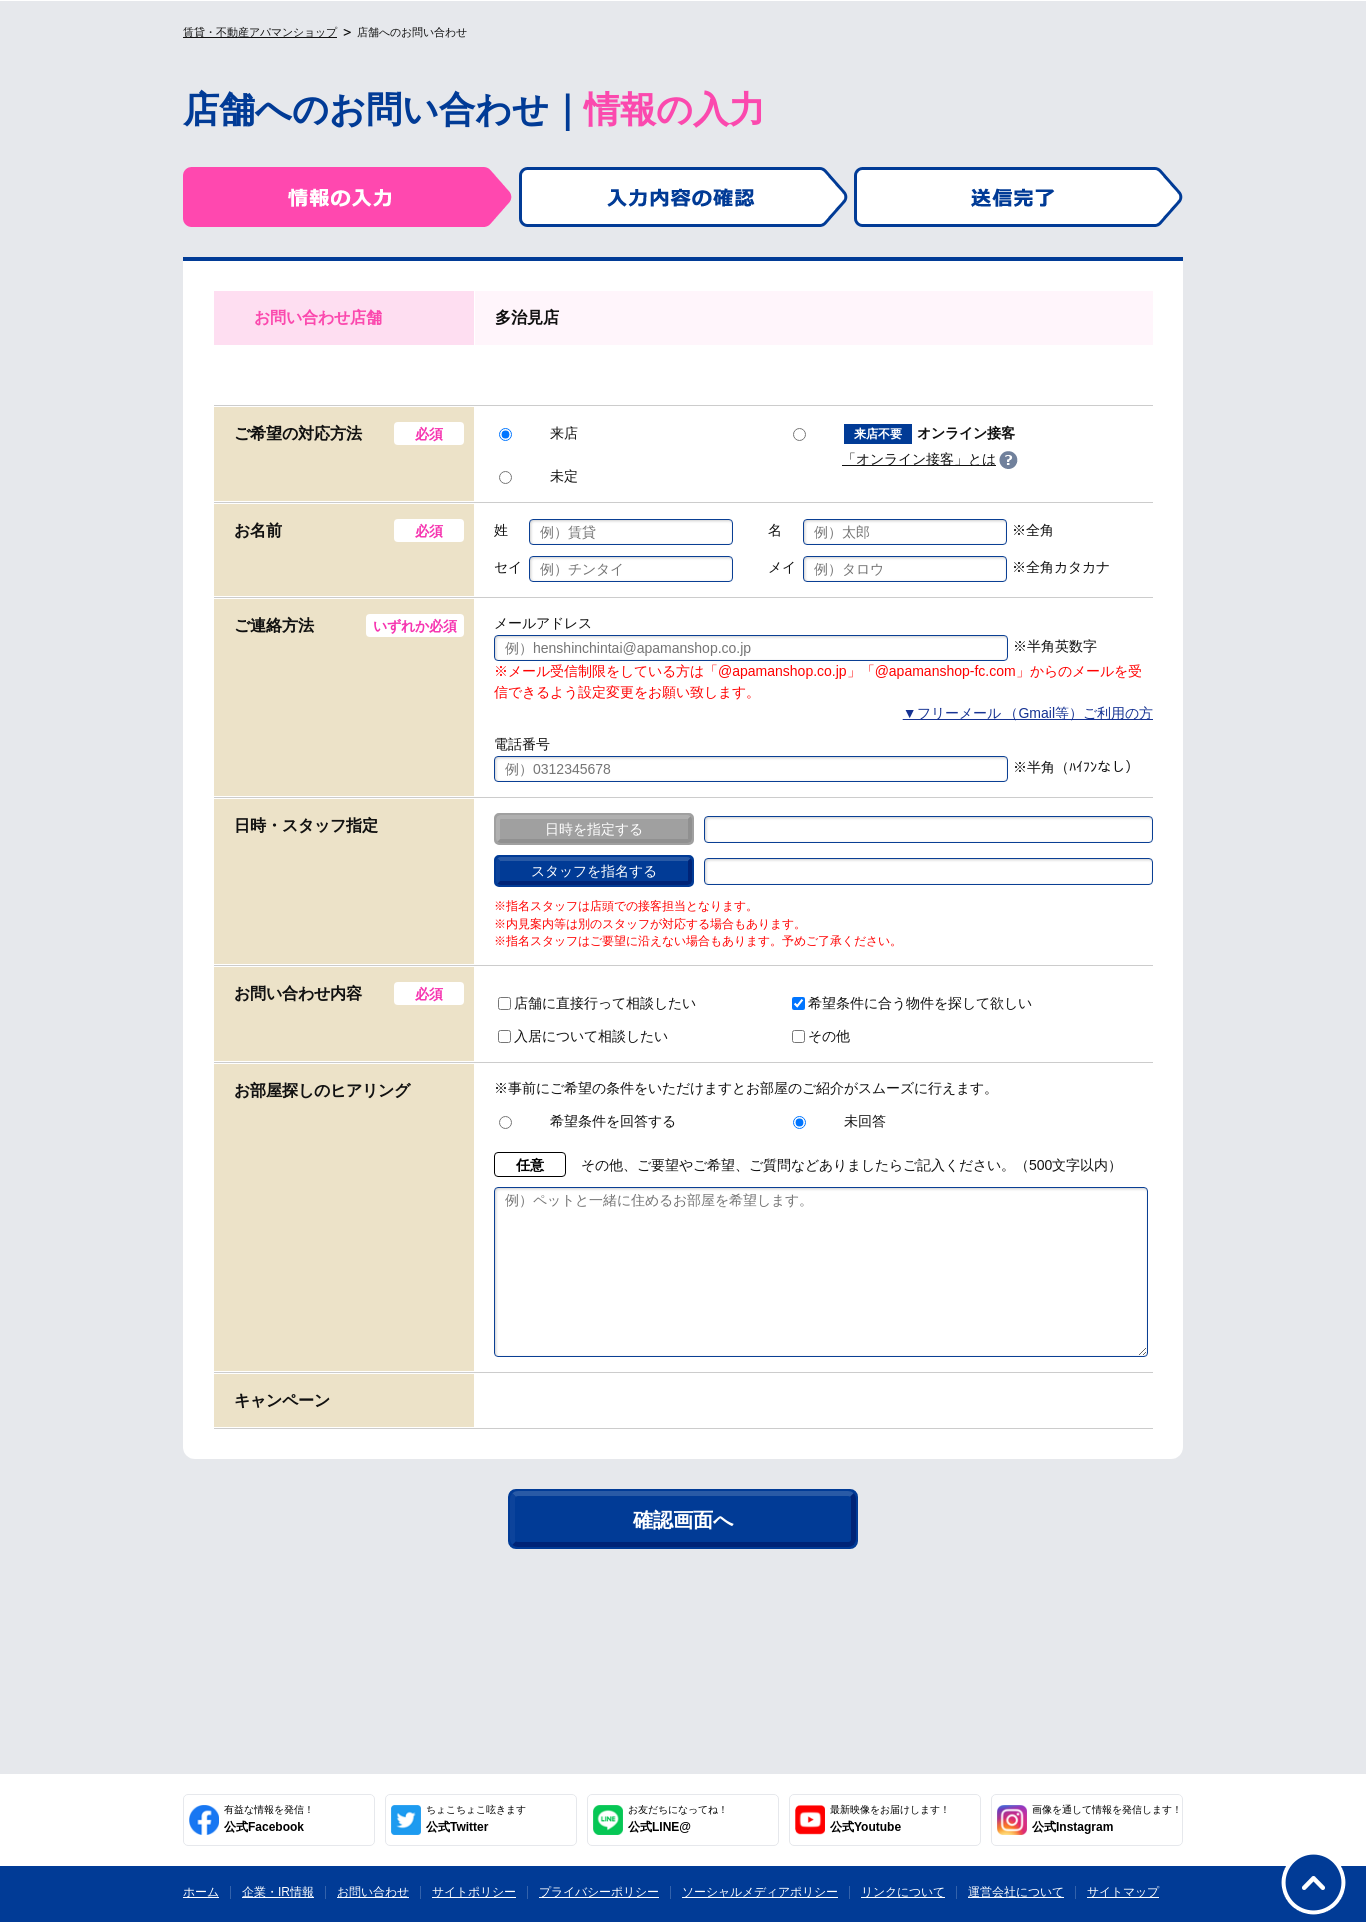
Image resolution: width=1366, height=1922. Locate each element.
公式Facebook (269, 1819)
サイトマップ (1123, 1892)
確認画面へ (683, 1550)
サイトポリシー (474, 1892)
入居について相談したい (583, 1036)
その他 (821, 1036)
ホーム (201, 1892)
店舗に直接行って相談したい (597, 1003)
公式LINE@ (678, 1819)
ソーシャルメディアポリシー (760, 1892)
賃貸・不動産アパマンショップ (260, 32)
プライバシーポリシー (599, 1892)
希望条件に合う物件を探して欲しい (912, 1003)
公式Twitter (476, 1819)
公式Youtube (890, 1819)
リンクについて (903, 1892)
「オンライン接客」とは (919, 459)
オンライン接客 (904, 434)
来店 (538, 433)
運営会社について (1016, 1892)
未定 (538, 476)
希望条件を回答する (587, 1121)
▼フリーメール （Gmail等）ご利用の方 (1028, 713)
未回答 (839, 1121)
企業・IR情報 (278, 1892)
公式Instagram (1107, 1819)
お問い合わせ (373, 1892)
